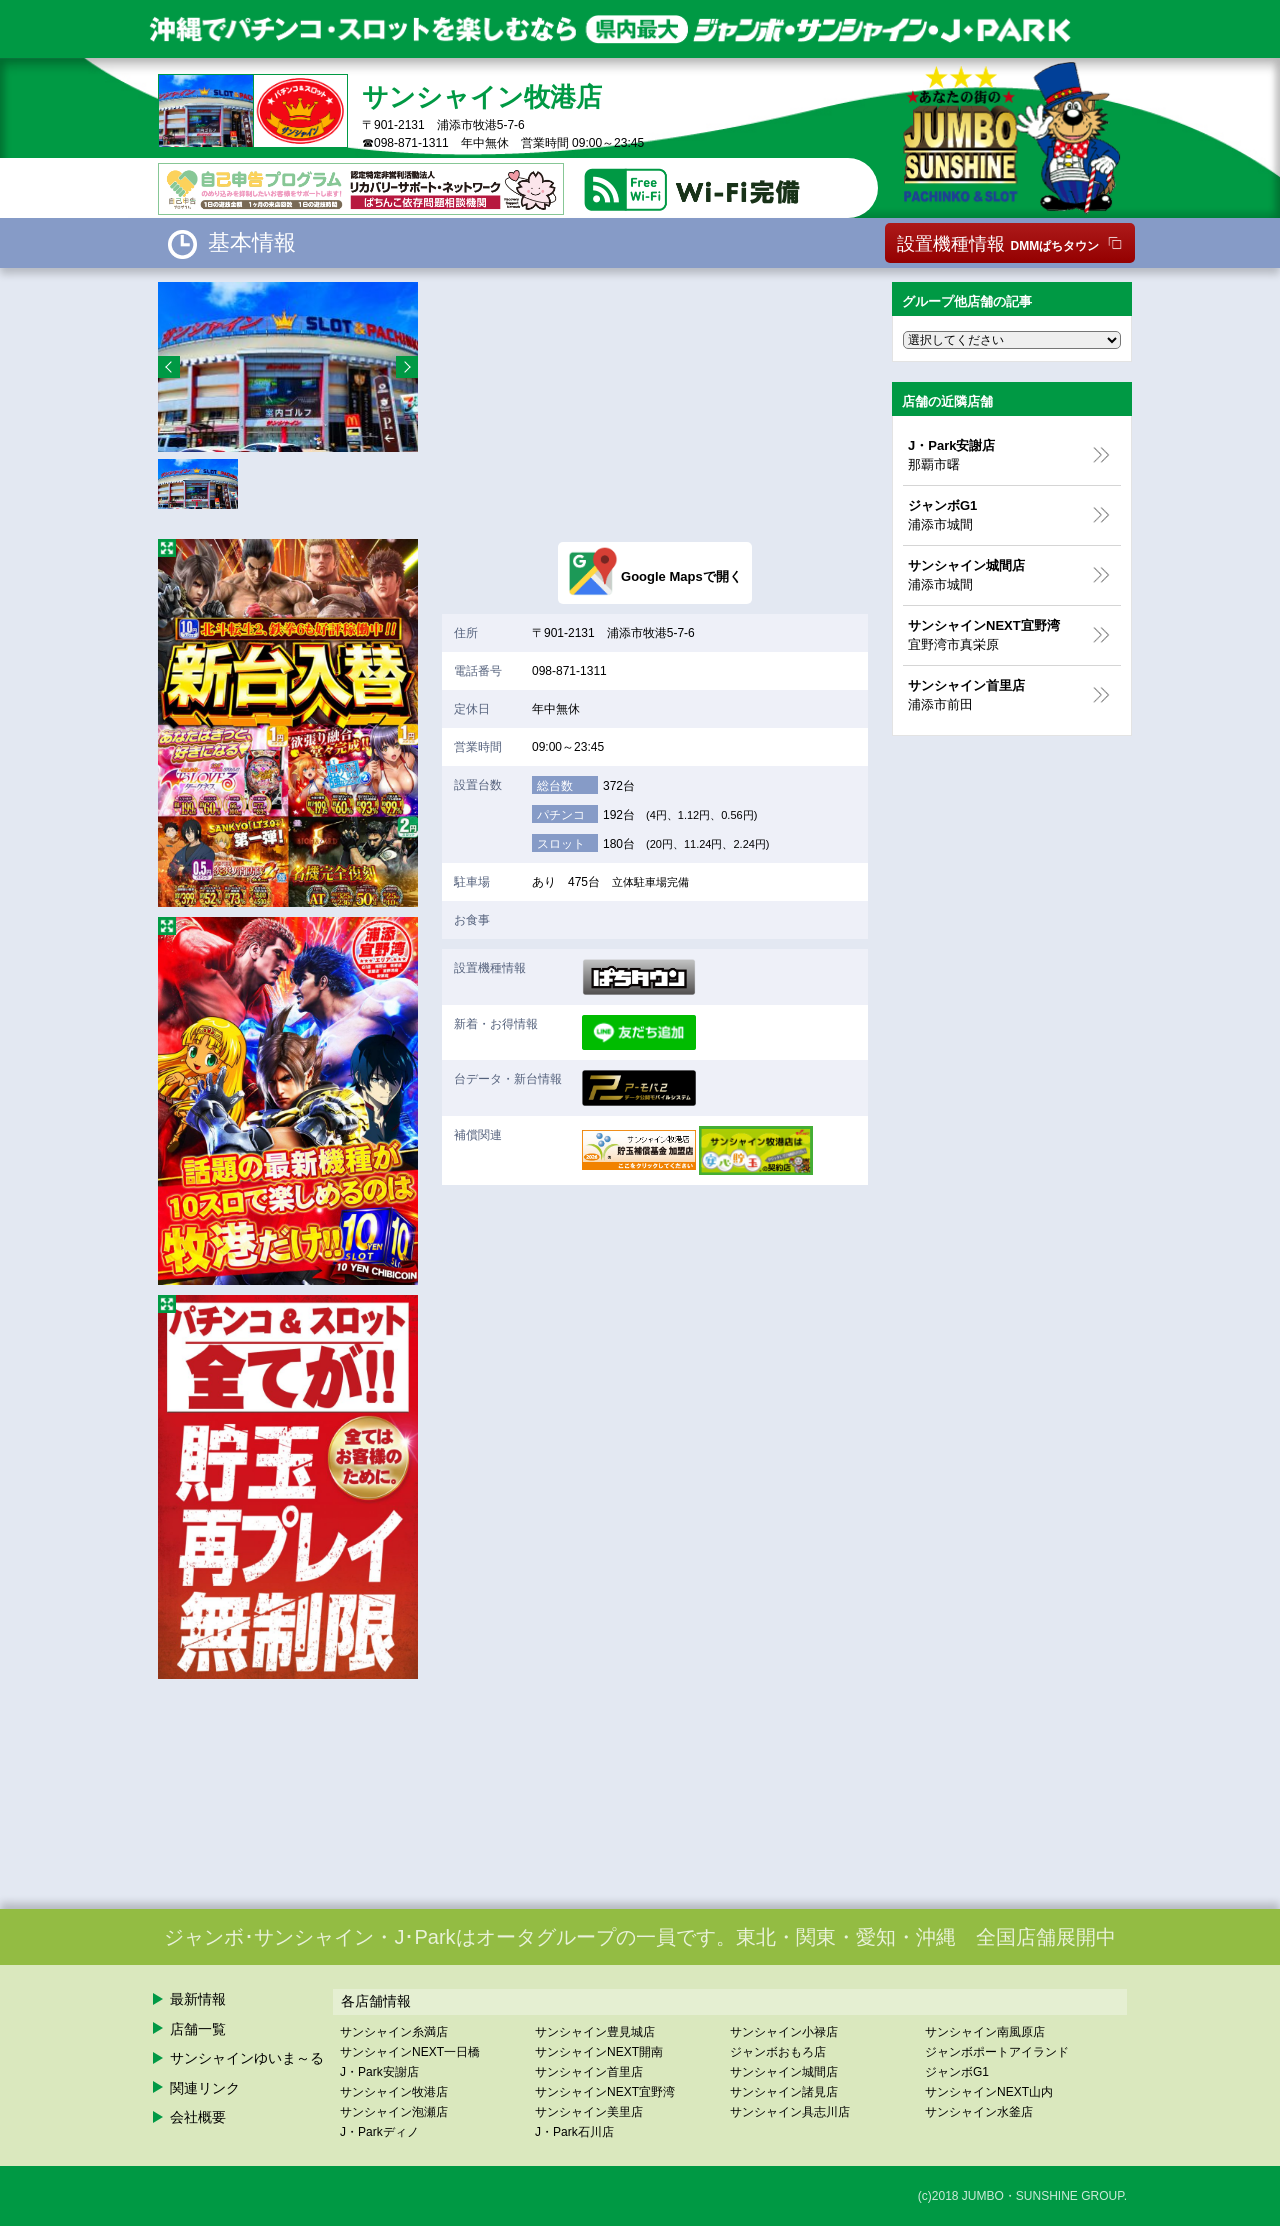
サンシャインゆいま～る (247, 2058)
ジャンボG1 (957, 2072)
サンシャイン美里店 (589, 2112)
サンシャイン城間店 (784, 2072)
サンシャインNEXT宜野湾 (605, 2092)
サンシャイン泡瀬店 (394, 2112)
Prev (169, 367)
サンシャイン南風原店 (985, 2032)
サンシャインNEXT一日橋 (410, 2052)
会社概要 (198, 2117)
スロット (561, 844)
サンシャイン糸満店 (394, 2032)
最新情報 (198, 1999)
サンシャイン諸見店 (784, 2092)
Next (407, 367)
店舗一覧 (198, 2029)
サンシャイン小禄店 (784, 2032)
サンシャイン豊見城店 (595, 2032)
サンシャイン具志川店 (790, 2112)
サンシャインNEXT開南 (599, 2052)
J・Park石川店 (574, 2132)
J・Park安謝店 (379, 2072)
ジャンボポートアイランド (997, 2052)
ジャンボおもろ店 (778, 2052)
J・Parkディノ (379, 2132)
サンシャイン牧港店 (394, 2092)
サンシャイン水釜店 (979, 2112)
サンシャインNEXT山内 (989, 2092)
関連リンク (205, 2088)
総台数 (555, 786)
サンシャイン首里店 (589, 2072)
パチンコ (561, 815)
